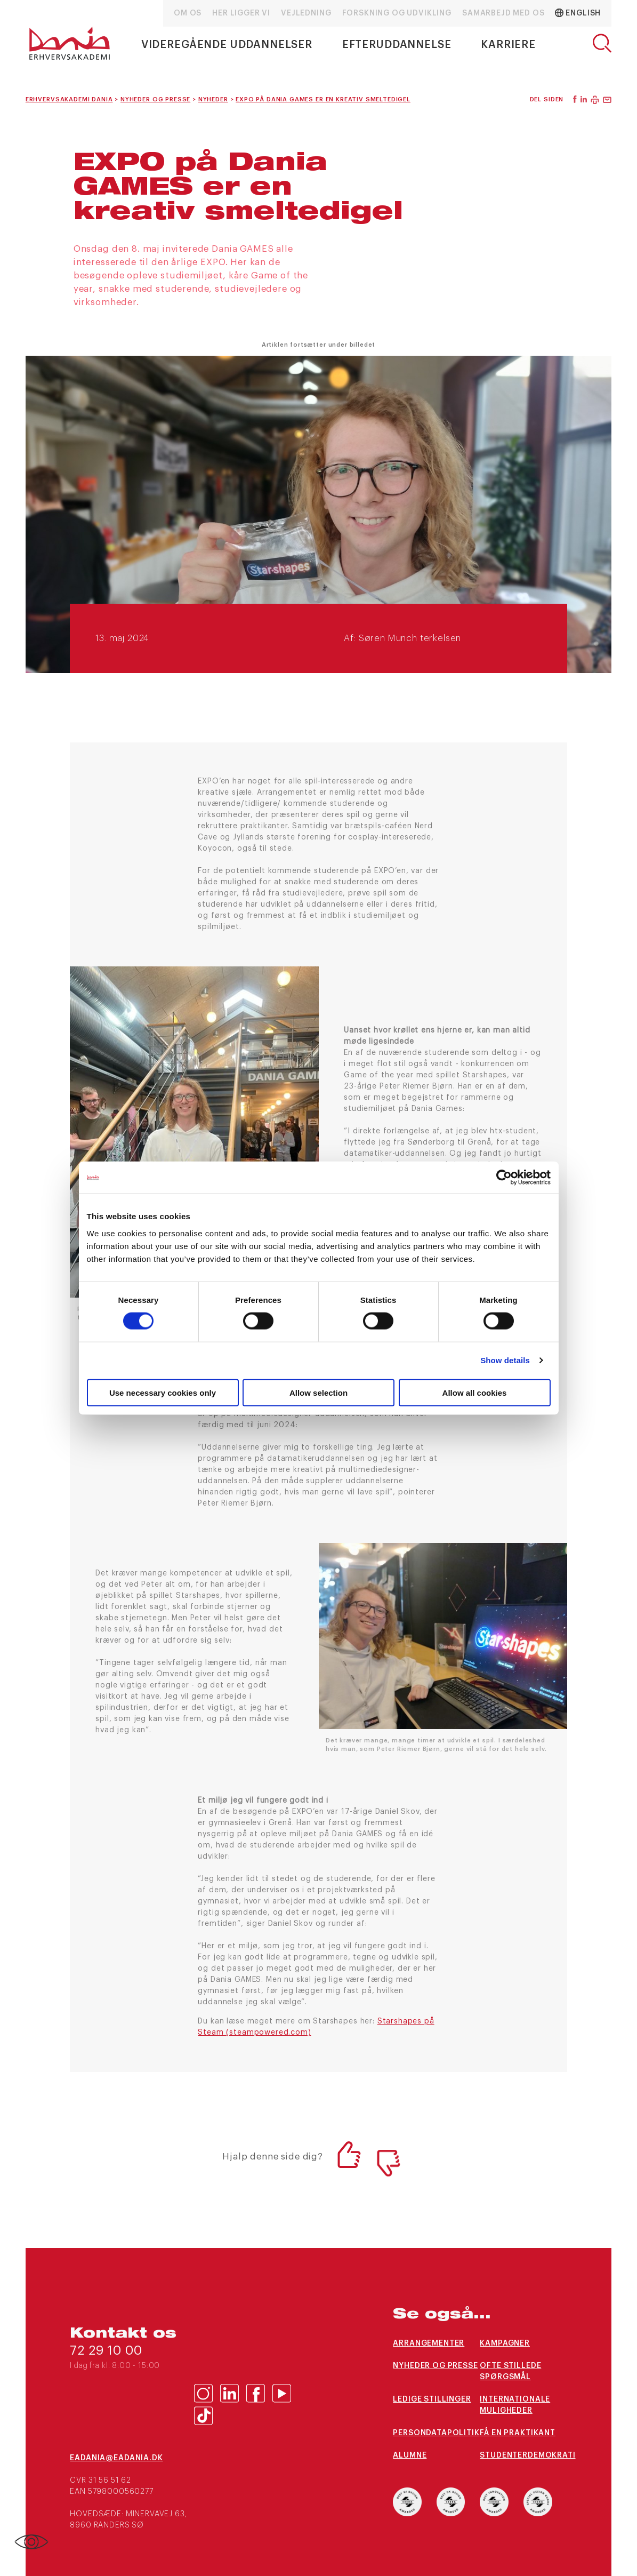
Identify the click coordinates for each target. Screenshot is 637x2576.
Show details (505, 1360)
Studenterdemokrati (523, 2455)
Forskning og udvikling (396, 13)
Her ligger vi (241, 13)
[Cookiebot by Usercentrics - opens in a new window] (504, 1178)
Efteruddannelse (396, 44)
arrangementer (428, 2343)
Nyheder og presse (435, 2366)
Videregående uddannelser (226, 44)
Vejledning (306, 13)
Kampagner (505, 2343)
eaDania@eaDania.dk (116, 2458)
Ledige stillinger (432, 2399)
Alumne (409, 2455)
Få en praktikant (517, 2433)
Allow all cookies (474, 1392)
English (578, 13)
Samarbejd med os (503, 13)
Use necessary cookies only (162, 1392)
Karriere (508, 44)
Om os (187, 13)
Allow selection (318, 1392)
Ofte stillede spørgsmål (510, 2371)
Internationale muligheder (515, 2405)
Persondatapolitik (436, 2433)
